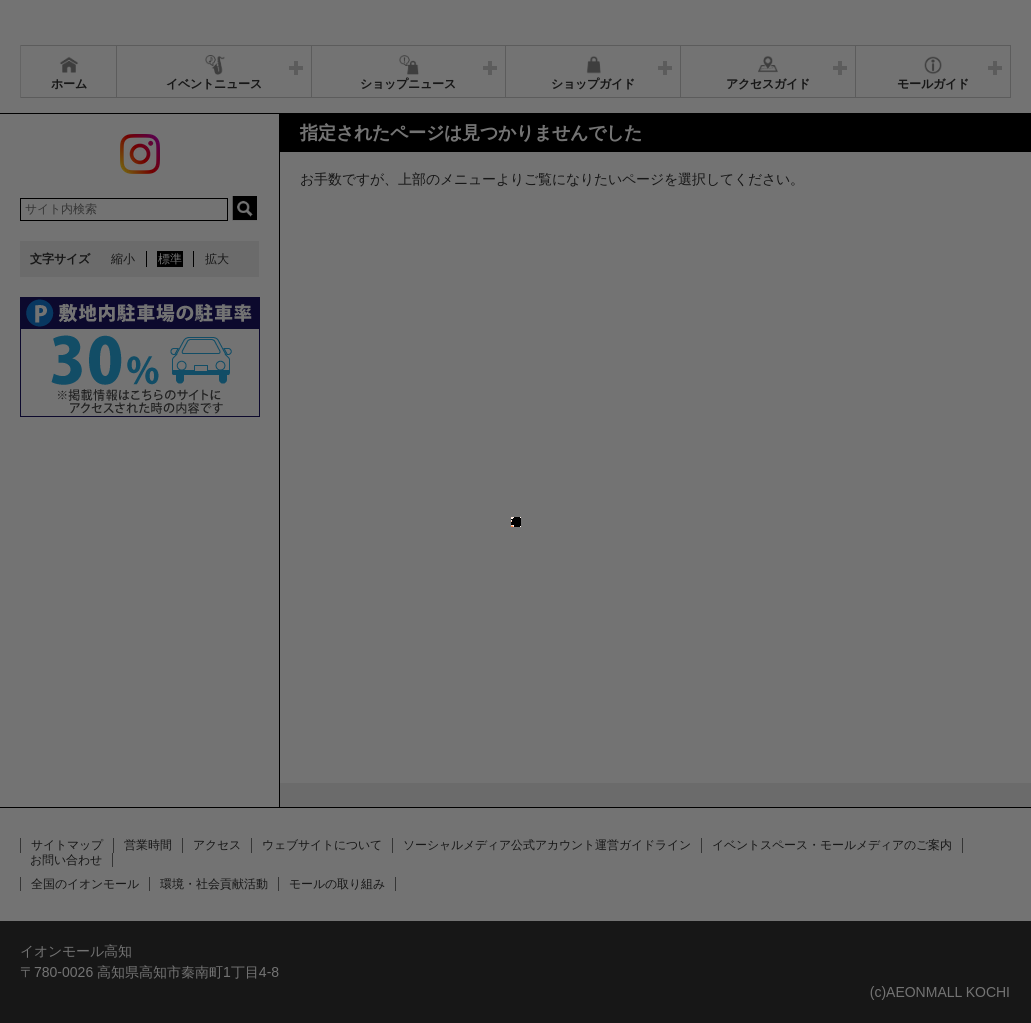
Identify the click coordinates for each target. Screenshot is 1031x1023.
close (521, 501)
